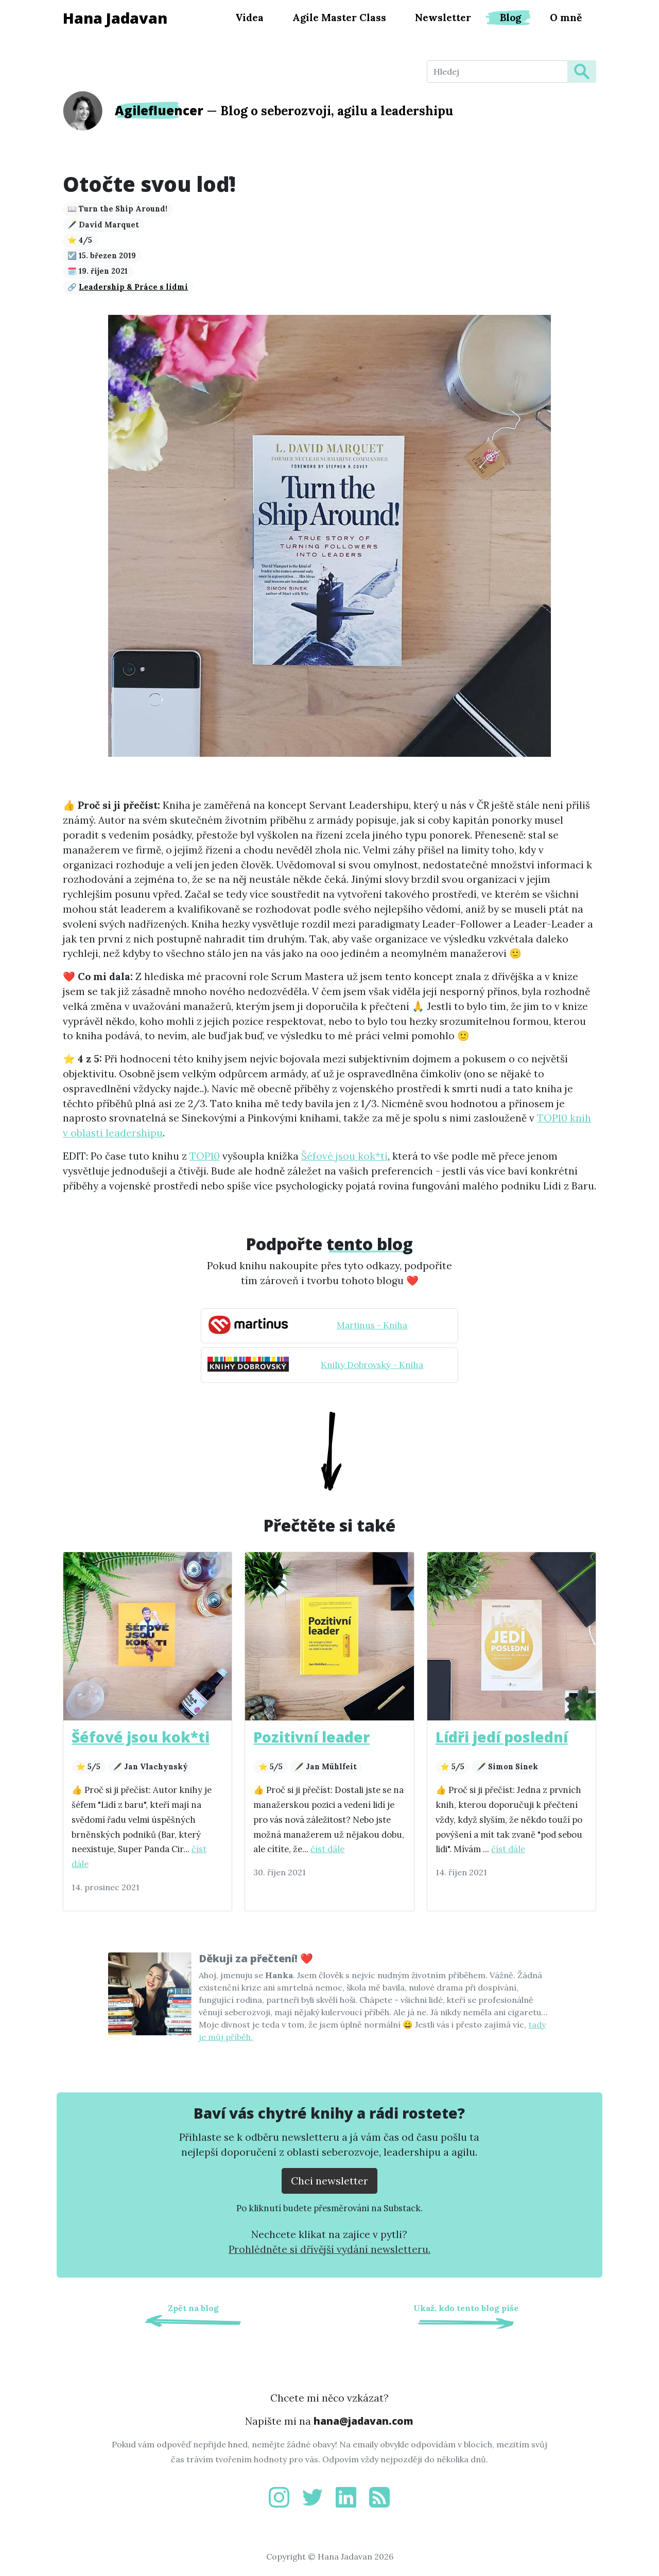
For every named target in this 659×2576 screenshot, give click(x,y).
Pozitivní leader (311, 1737)
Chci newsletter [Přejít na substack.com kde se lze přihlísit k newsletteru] (329, 2180)
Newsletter (443, 17)
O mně (566, 17)
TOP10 (204, 1156)
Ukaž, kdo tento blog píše (465, 2308)
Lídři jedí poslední (502, 1737)
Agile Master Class (339, 17)
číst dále (327, 1849)
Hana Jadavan (115, 18)
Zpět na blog (193, 2308)
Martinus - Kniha (372, 1325)
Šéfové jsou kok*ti (344, 1156)
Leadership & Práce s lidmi (133, 287)
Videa (249, 17)
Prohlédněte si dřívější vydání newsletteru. (329, 2249)
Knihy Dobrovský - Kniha (372, 1365)
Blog (510, 17)
